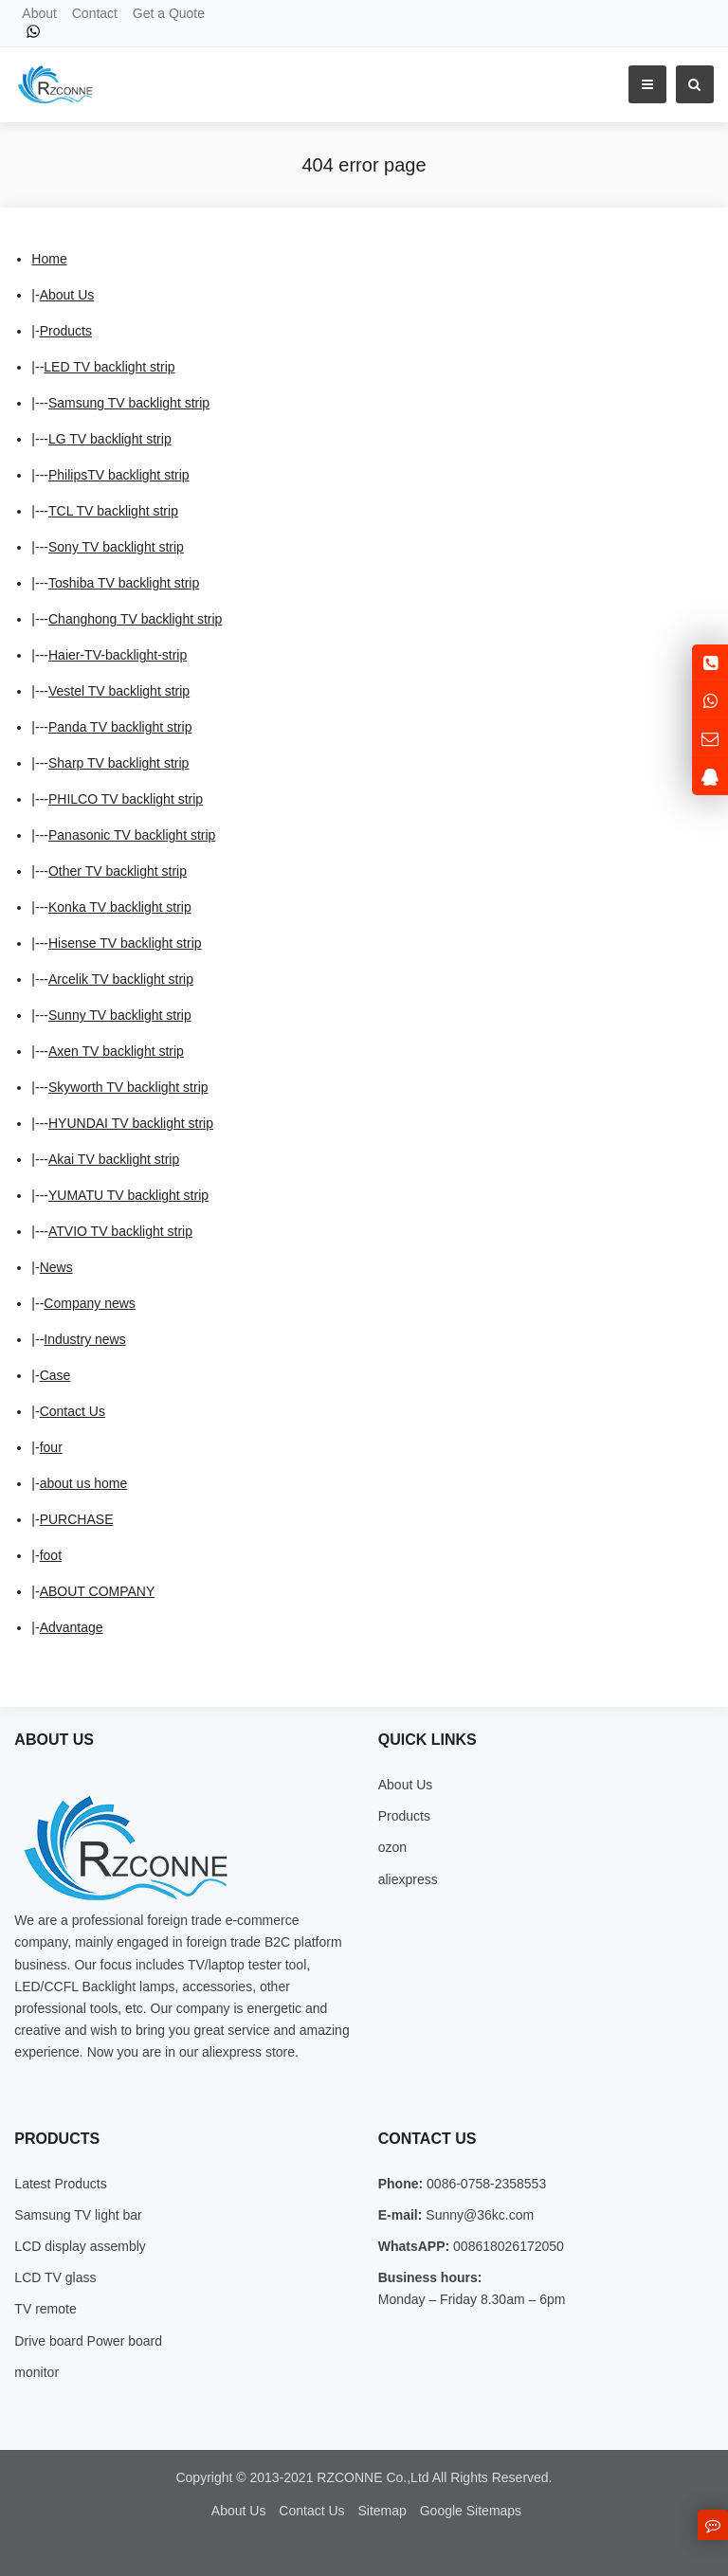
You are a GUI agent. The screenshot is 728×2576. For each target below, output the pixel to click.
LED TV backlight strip (109, 366)
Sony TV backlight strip (116, 546)
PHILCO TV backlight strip (125, 799)
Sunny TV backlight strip (119, 1015)
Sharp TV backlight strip (118, 763)
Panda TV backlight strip (120, 727)
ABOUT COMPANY (97, 1591)
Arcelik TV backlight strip (120, 979)
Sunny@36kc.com (478, 2214)
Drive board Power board (88, 2341)
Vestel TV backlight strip (119, 690)
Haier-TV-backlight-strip (117, 654)
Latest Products (60, 2183)
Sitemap (381, 2510)
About (39, 13)
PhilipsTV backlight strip (119, 474)
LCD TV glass (55, 2277)
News (56, 1267)
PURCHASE (77, 1519)
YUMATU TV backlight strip (128, 1195)
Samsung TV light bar (77, 2214)
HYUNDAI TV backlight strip (130, 1123)
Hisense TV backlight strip (125, 943)
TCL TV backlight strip (113, 510)
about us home (84, 1483)
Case (55, 1375)
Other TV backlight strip (117, 871)
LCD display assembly (80, 2246)
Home (48, 258)
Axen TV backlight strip (116, 1051)
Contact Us (72, 1411)
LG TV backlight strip (110, 438)
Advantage (71, 1627)
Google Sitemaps (470, 2510)
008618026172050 (506, 2246)
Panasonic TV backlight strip (131, 835)
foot (51, 1555)
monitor (36, 2372)
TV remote (45, 2308)
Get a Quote (169, 13)
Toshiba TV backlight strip (123, 582)
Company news (90, 1303)
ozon (392, 1847)
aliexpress (408, 1879)
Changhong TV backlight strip (135, 618)
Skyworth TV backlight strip (128, 1087)
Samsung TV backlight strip (128, 402)
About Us (67, 294)
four (51, 1447)
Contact (95, 13)
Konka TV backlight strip (119, 907)
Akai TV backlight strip (113, 1159)
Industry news (84, 1339)
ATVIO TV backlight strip (120, 1231)
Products (66, 330)
